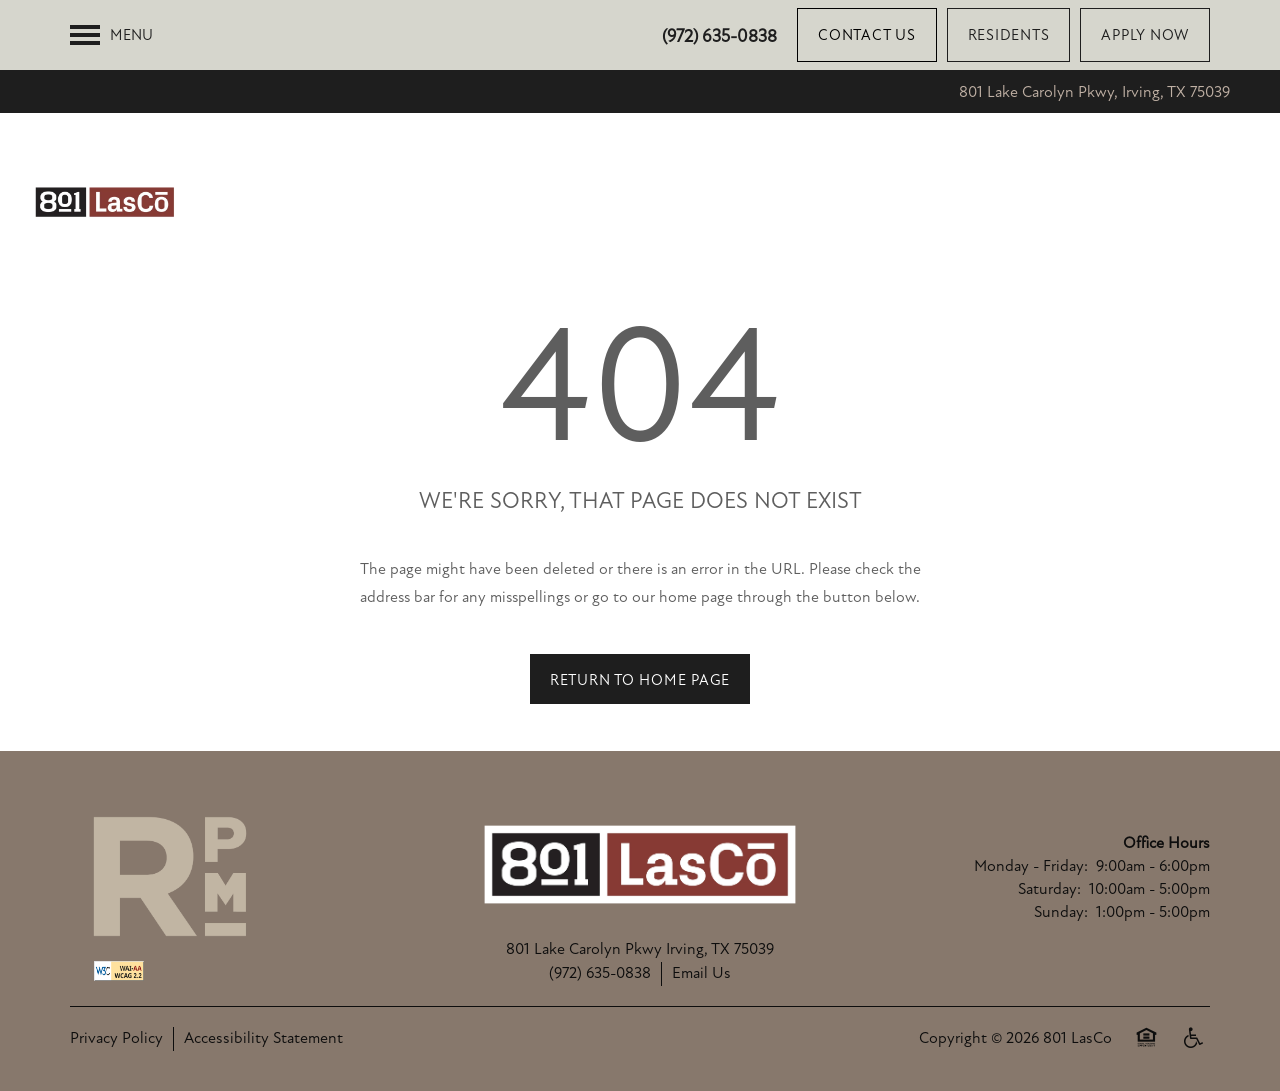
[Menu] (111, 35)
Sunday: (1061, 912)
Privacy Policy (116, 1038)
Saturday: (1049, 889)
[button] (867, 35)
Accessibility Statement (263, 1038)
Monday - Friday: (1031, 866)
